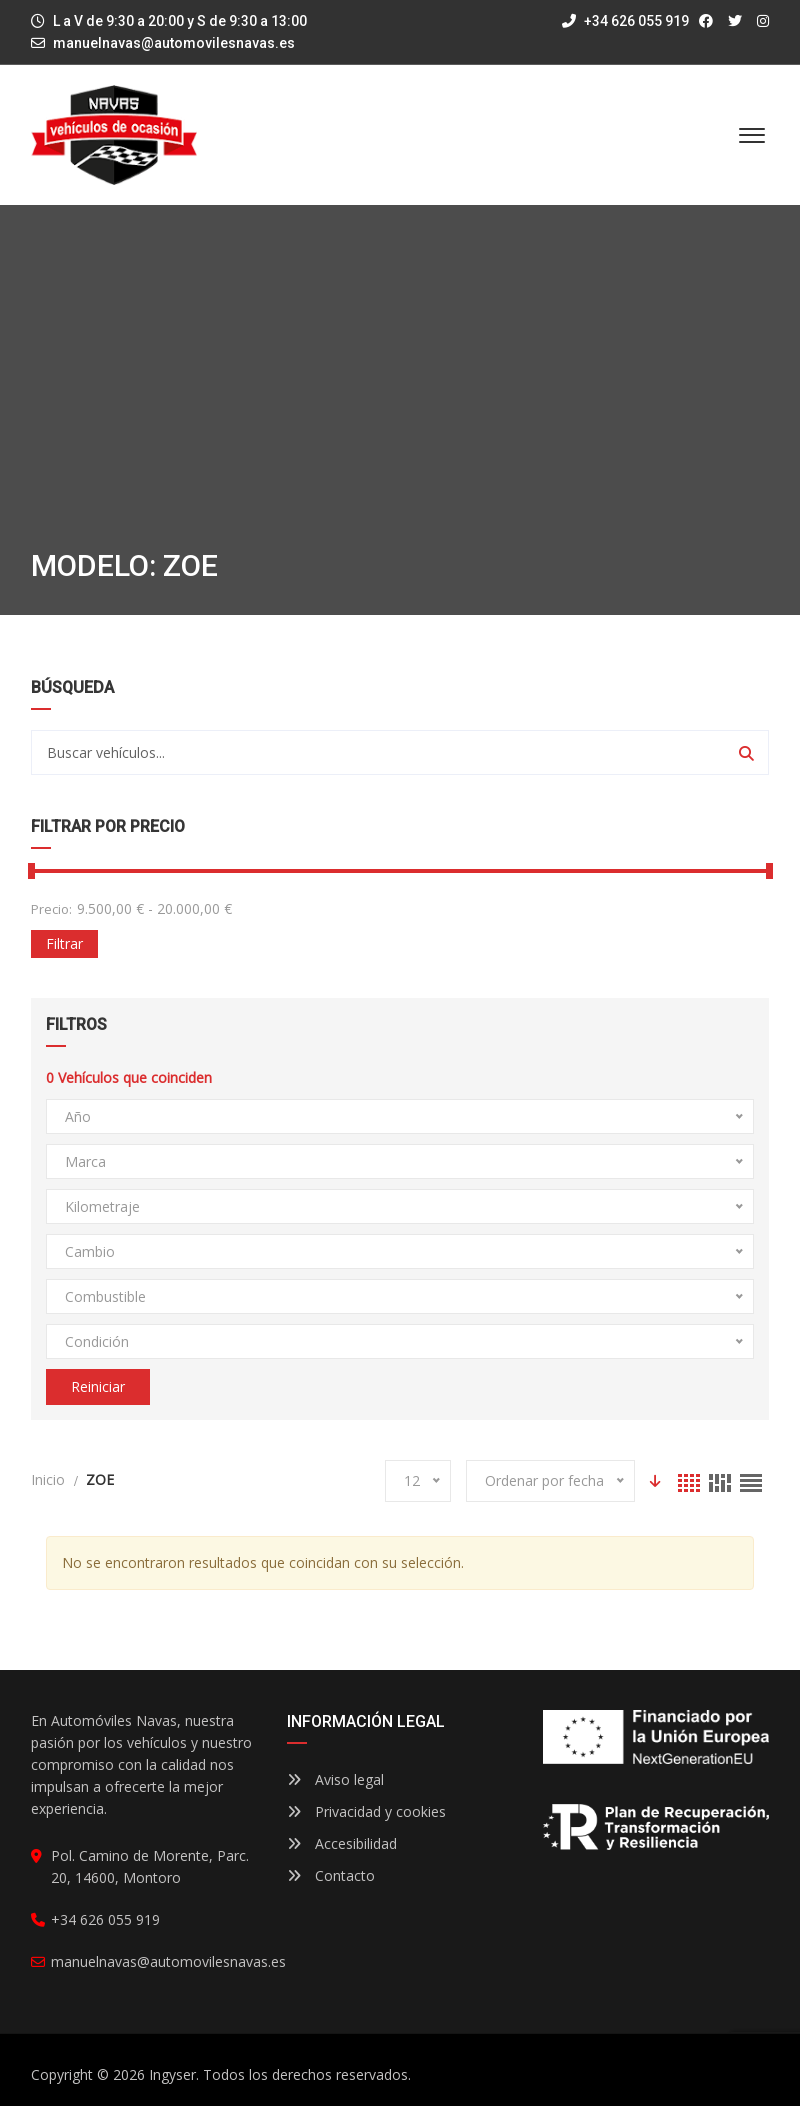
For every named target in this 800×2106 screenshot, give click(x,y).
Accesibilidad (342, 1843)
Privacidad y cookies (366, 1811)
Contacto (331, 1875)
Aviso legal (335, 1779)
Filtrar (64, 943)
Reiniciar (98, 1386)
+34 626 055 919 (625, 21)
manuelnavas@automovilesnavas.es (174, 43)
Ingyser (172, 2074)
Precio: (51, 909)
